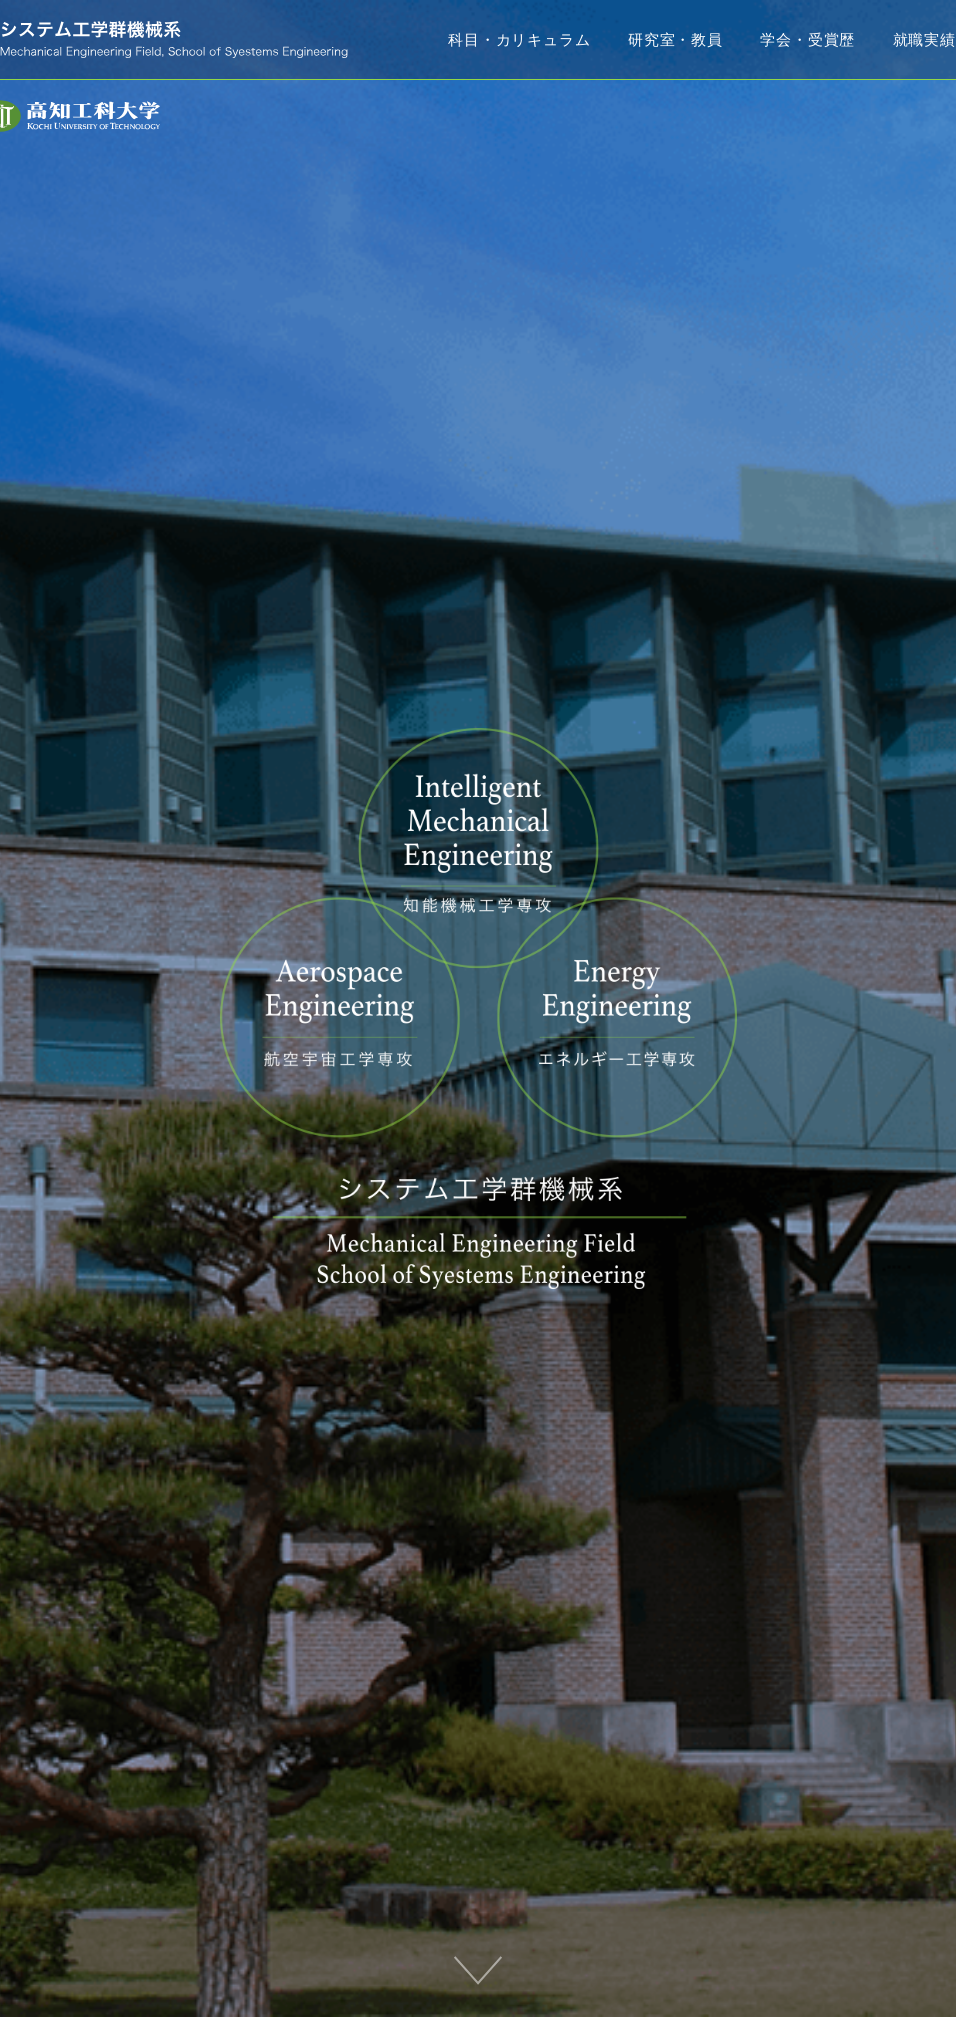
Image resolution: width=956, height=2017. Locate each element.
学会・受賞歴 (807, 39)
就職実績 (924, 39)
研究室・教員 (675, 39)
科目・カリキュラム (519, 39)
